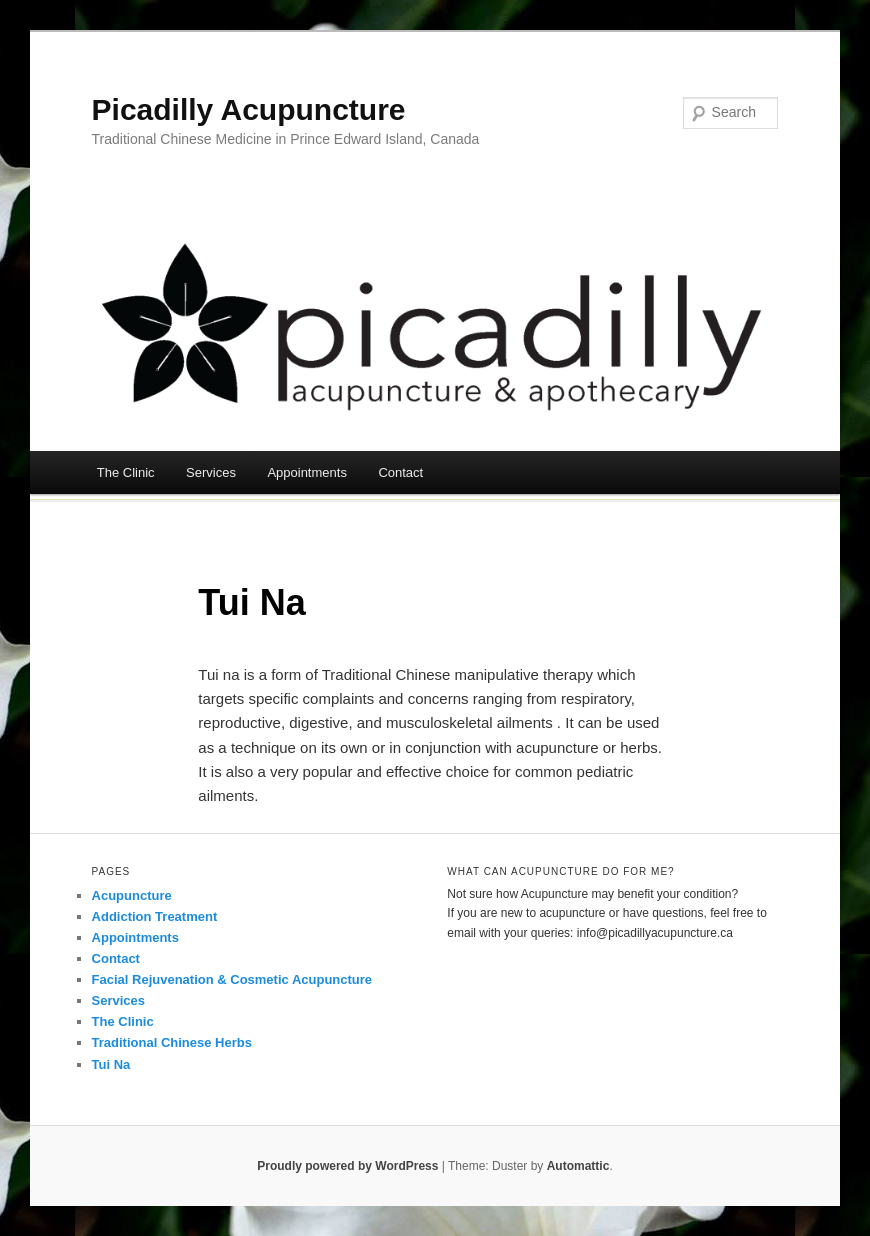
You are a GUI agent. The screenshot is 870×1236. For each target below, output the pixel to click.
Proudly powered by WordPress (347, 1166)
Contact (400, 472)
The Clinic (126, 472)
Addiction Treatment (155, 916)
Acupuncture (132, 895)
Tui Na (111, 1064)
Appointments (307, 472)
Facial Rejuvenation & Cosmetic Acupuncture (232, 979)
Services (211, 472)
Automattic (578, 1166)
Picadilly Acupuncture (249, 109)
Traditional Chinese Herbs (172, 1042)
